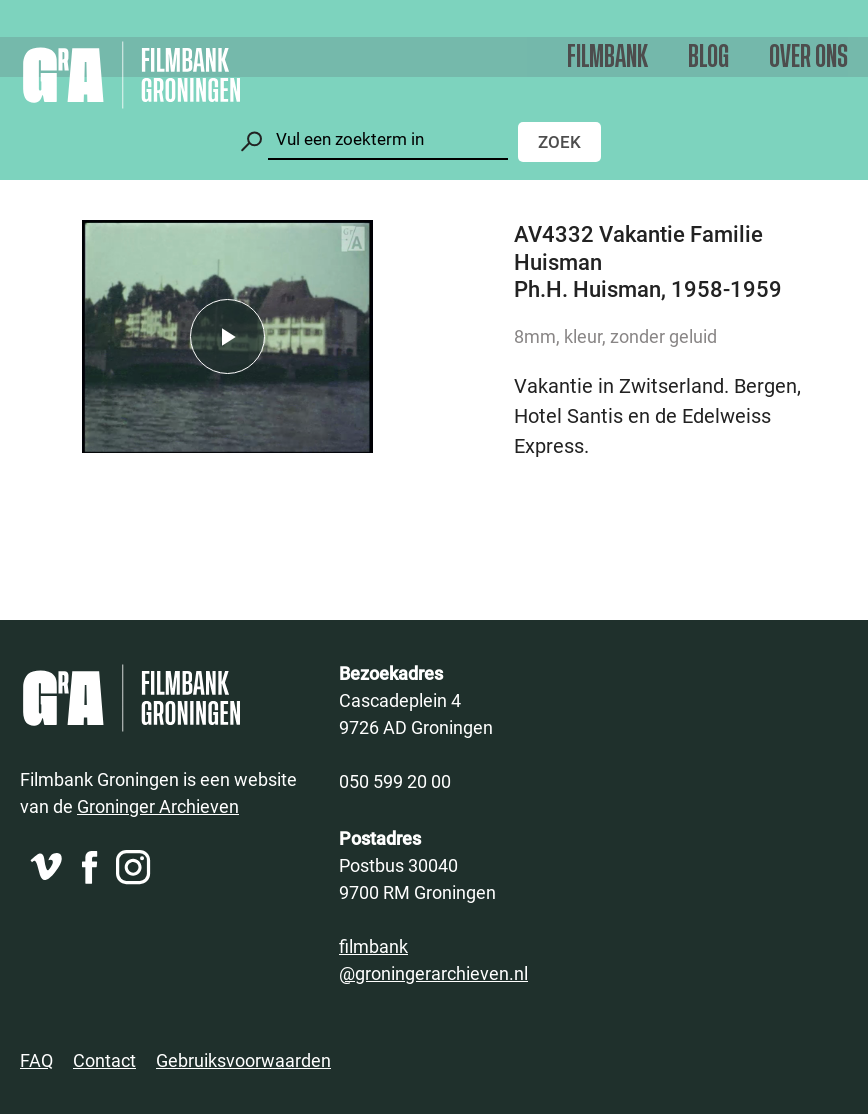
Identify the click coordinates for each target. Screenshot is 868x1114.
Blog (708, 57)
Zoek (559, 141)
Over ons (808, 57)
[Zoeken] (388, 139)
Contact (104, 1060)
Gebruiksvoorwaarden (243, 1060)
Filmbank (607, 57)
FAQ (36, 1060)
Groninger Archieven (158, 806)
